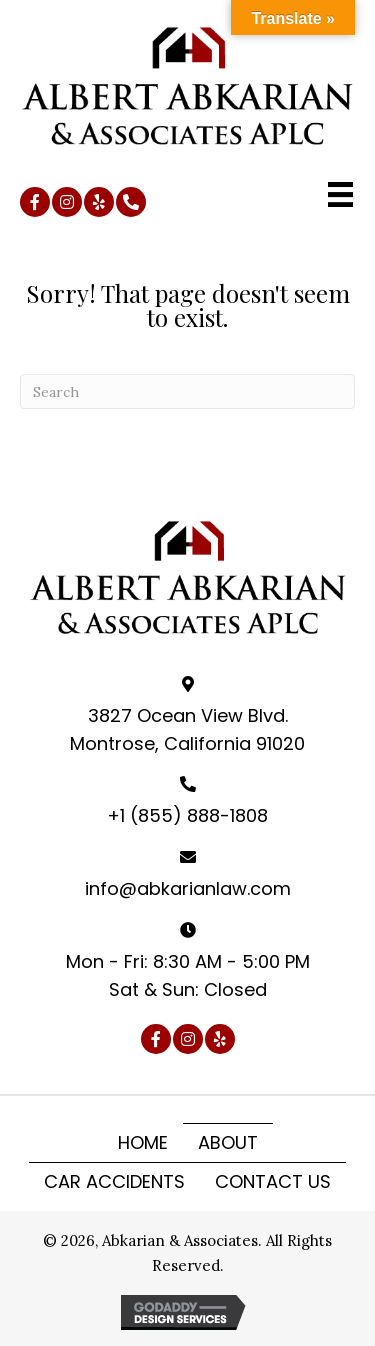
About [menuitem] (228, 1142)
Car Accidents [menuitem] (114, 1181)
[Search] (187, 391)
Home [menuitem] (143, 1142)
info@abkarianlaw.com (188, 888)
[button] (35, 202)
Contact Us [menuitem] (273, 1181)
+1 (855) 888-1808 (187, 815)
